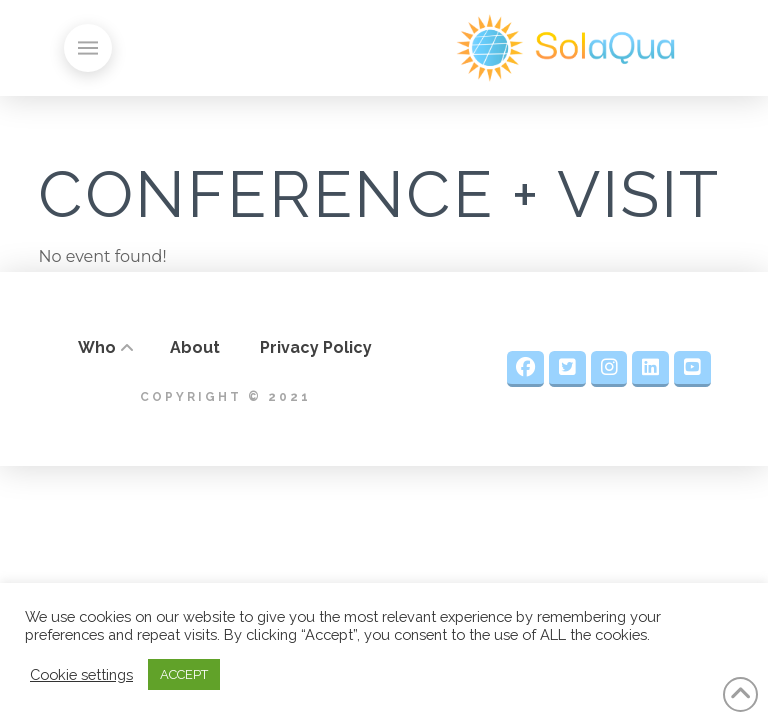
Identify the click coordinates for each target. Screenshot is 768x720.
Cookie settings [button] (81, 674)
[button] (88, 48)
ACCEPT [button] (184, 674)
